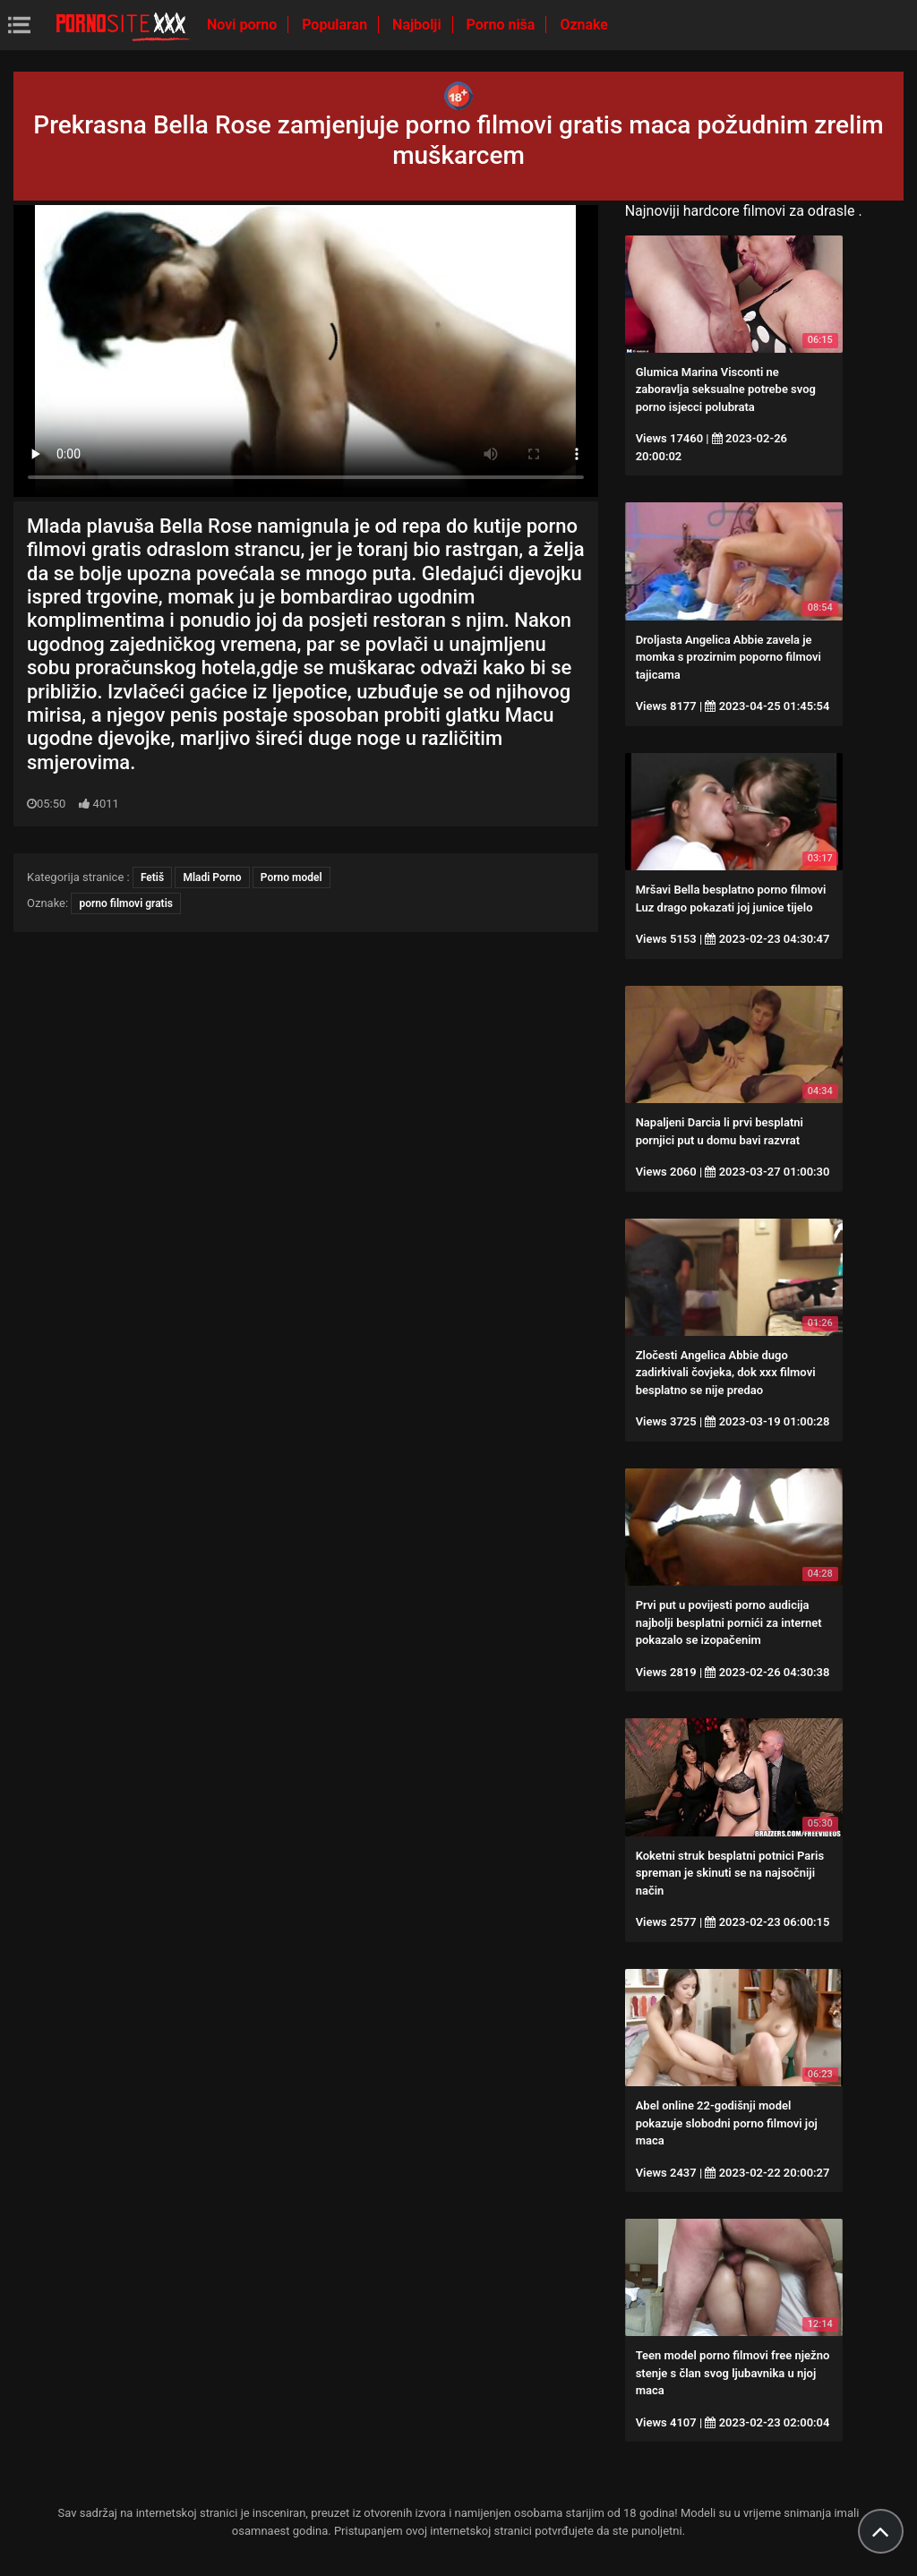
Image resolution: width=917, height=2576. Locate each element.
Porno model (291, 877)
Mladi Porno (212, 877)
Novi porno (243, 24)
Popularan (336, 24)
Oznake (584, 24)
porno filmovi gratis (126, 903)
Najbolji (418, 24)
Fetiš (152, 877)
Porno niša (503, 24)
